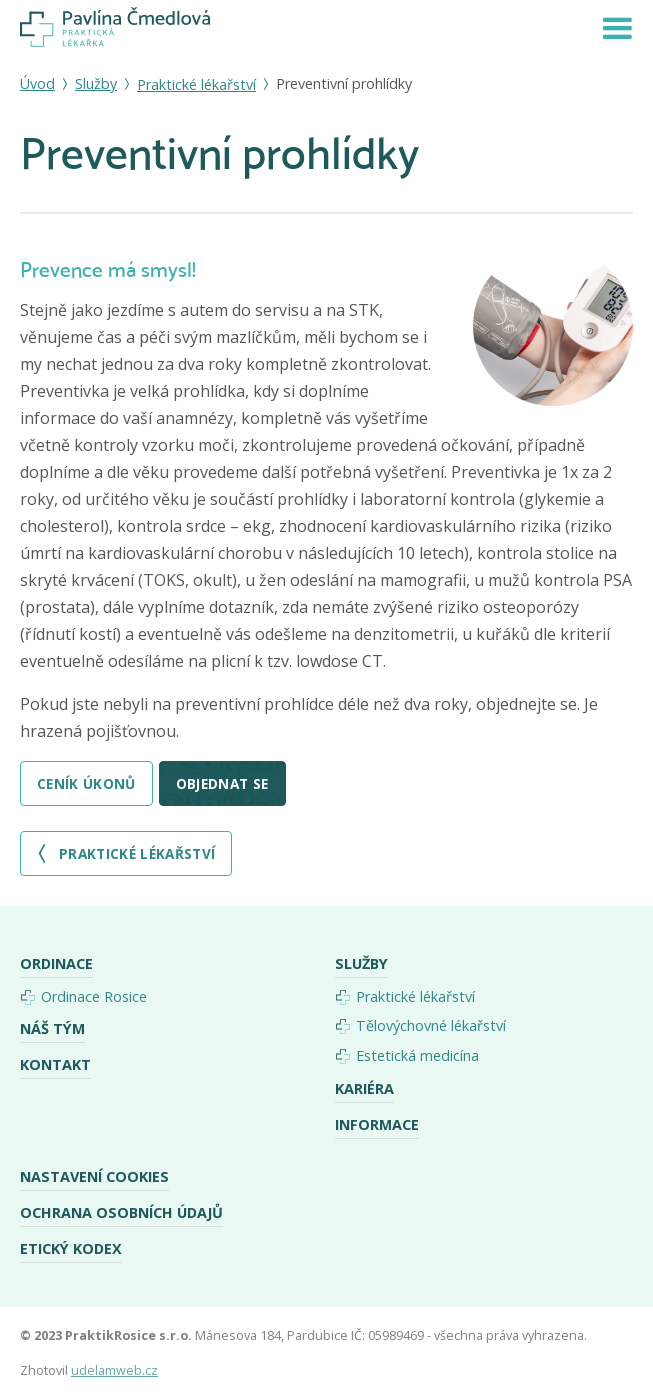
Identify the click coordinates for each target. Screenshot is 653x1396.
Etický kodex (71, 1248)
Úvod (37, 83)
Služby (96, 83)
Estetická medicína (417, 1055)
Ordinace (56, 963)
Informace (377, 1124)
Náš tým (52, 1028)
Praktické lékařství (196, 84)
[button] (617, 27)
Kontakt (55, 1064)
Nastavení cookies (94, 1176)
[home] (115, 28)
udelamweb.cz (114, 1370)
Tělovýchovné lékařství (431, 1025)
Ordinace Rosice (94, 996)
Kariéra (364, 1088)
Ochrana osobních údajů (121, 1212)
